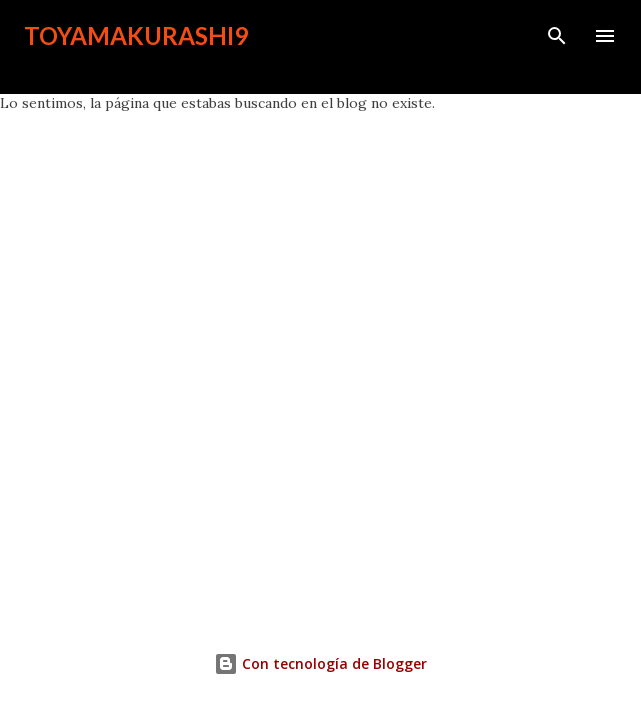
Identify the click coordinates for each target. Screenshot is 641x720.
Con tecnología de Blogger (320, 663)
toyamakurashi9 (136, 35)
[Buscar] (557, 36)
